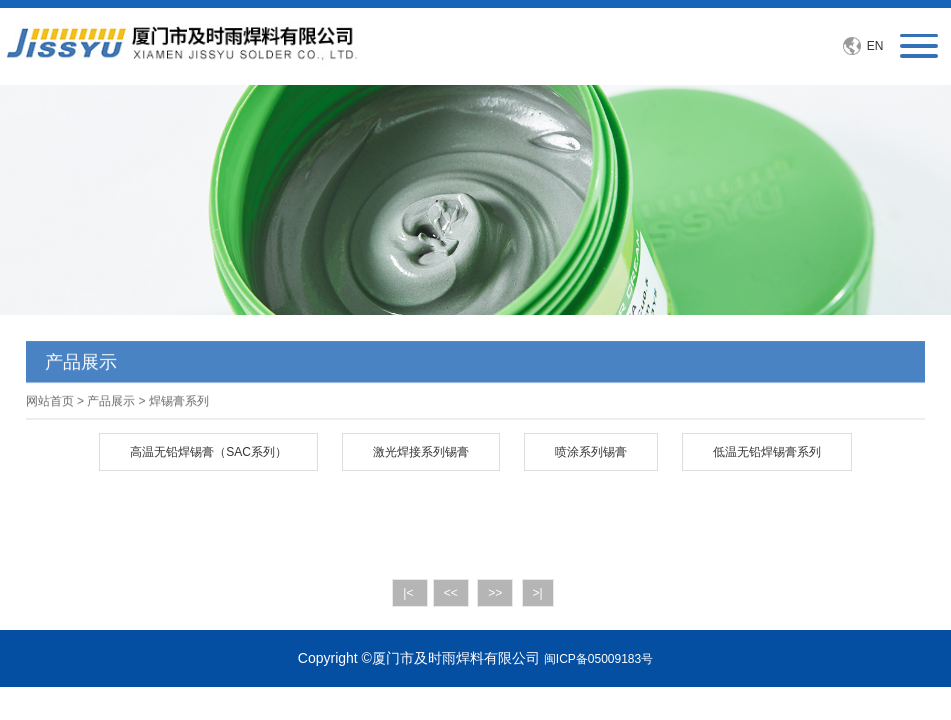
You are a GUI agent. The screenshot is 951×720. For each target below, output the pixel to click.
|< (409, 593)
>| (538, 593)
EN (875, 46)
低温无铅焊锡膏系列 (767, 452)
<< (451, 593)
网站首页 (50, 403)
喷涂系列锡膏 (591, 452)
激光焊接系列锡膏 (421, 452)
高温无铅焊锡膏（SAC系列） (208, 452)
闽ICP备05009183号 (598, 659)
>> (495, 593)
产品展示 (111, 403)
